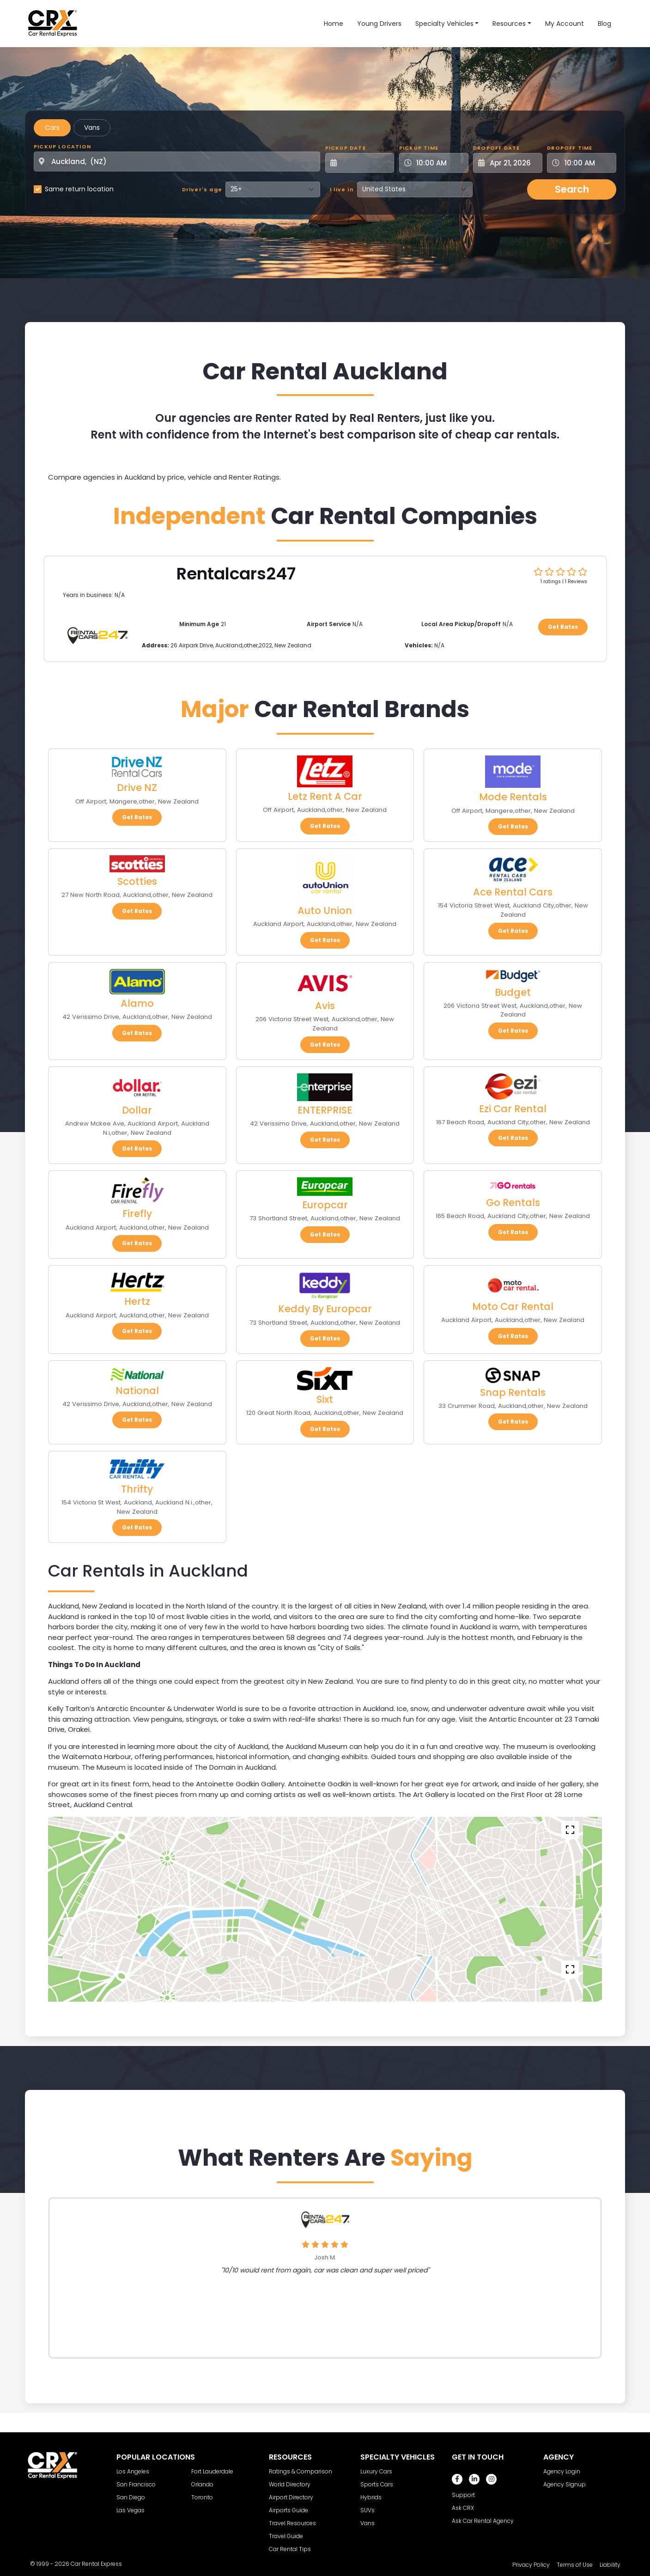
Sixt (324, 1399)
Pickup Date (345, 148)
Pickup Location (62, 146)
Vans (92, 127)
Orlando (202, 2484)
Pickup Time (418, 148)
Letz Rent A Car (325, 796)
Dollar (137, 1110)
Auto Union (325, 910)
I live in (342, 189)
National (137, 1390)
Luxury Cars (376, 2471)
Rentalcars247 (236, 573)
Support (463, 2495)
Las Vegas (130, 2510)
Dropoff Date (496, 148)
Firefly (137, 1213)
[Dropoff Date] (513, 163)
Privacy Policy (531, 2565)
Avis (325, 1005)
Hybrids (371, 2497)
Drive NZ (137, 787)
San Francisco (136, 2484)
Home (333, 23)
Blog (604, 23)
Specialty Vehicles (444, 23)
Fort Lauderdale (212, 2471)
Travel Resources (292, 2523)
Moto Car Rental (512, 1306)
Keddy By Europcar (325, 1308)
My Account (564, 23)
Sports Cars (376, 2484)
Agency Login (561, 2471)
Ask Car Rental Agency (483, 2521)
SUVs (367, 2510)
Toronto (202, 2497)
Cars (52, 127)
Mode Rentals (513, 797)
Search (572, 189)
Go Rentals (513, 1202)
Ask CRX (463, 2508)
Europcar (325, 1205)
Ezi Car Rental (513, 1108)
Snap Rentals (513, 1392)
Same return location (79, 189)
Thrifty (137, 1489)
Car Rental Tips (290, 2549)
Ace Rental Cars (513, 892)
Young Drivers (379, 23)
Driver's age (202, 189)
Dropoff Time (569, 148)
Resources (509, 23)
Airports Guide (288, 2510)
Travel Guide (286, 2536)
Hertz (137, 1301)
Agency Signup (564, 2484)
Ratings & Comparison (300, 2471)
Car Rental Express (96, 2564)
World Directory (289, 2484)
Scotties (137, 881)
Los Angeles (132, 2471)
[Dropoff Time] (587, 163)
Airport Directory (291, 2497)
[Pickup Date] (365, 163)
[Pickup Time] (439, 163)
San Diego (130, 2497)
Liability (610, 2565)
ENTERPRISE (325, 1110)
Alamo (137, 1003)
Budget (513, 992)
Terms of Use (575, 2565)
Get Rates (563, 627)
